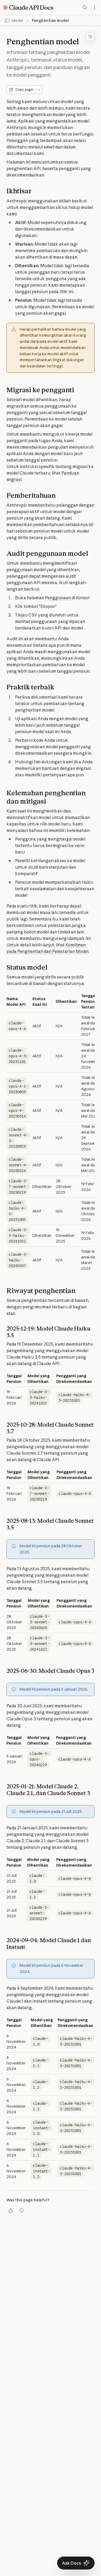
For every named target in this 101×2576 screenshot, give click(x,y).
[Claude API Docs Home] (27, 8)
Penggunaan (58, 597)
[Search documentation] (85, 7)
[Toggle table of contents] (90, 36)
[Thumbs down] (21, 2210)
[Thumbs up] (10, 2210)
